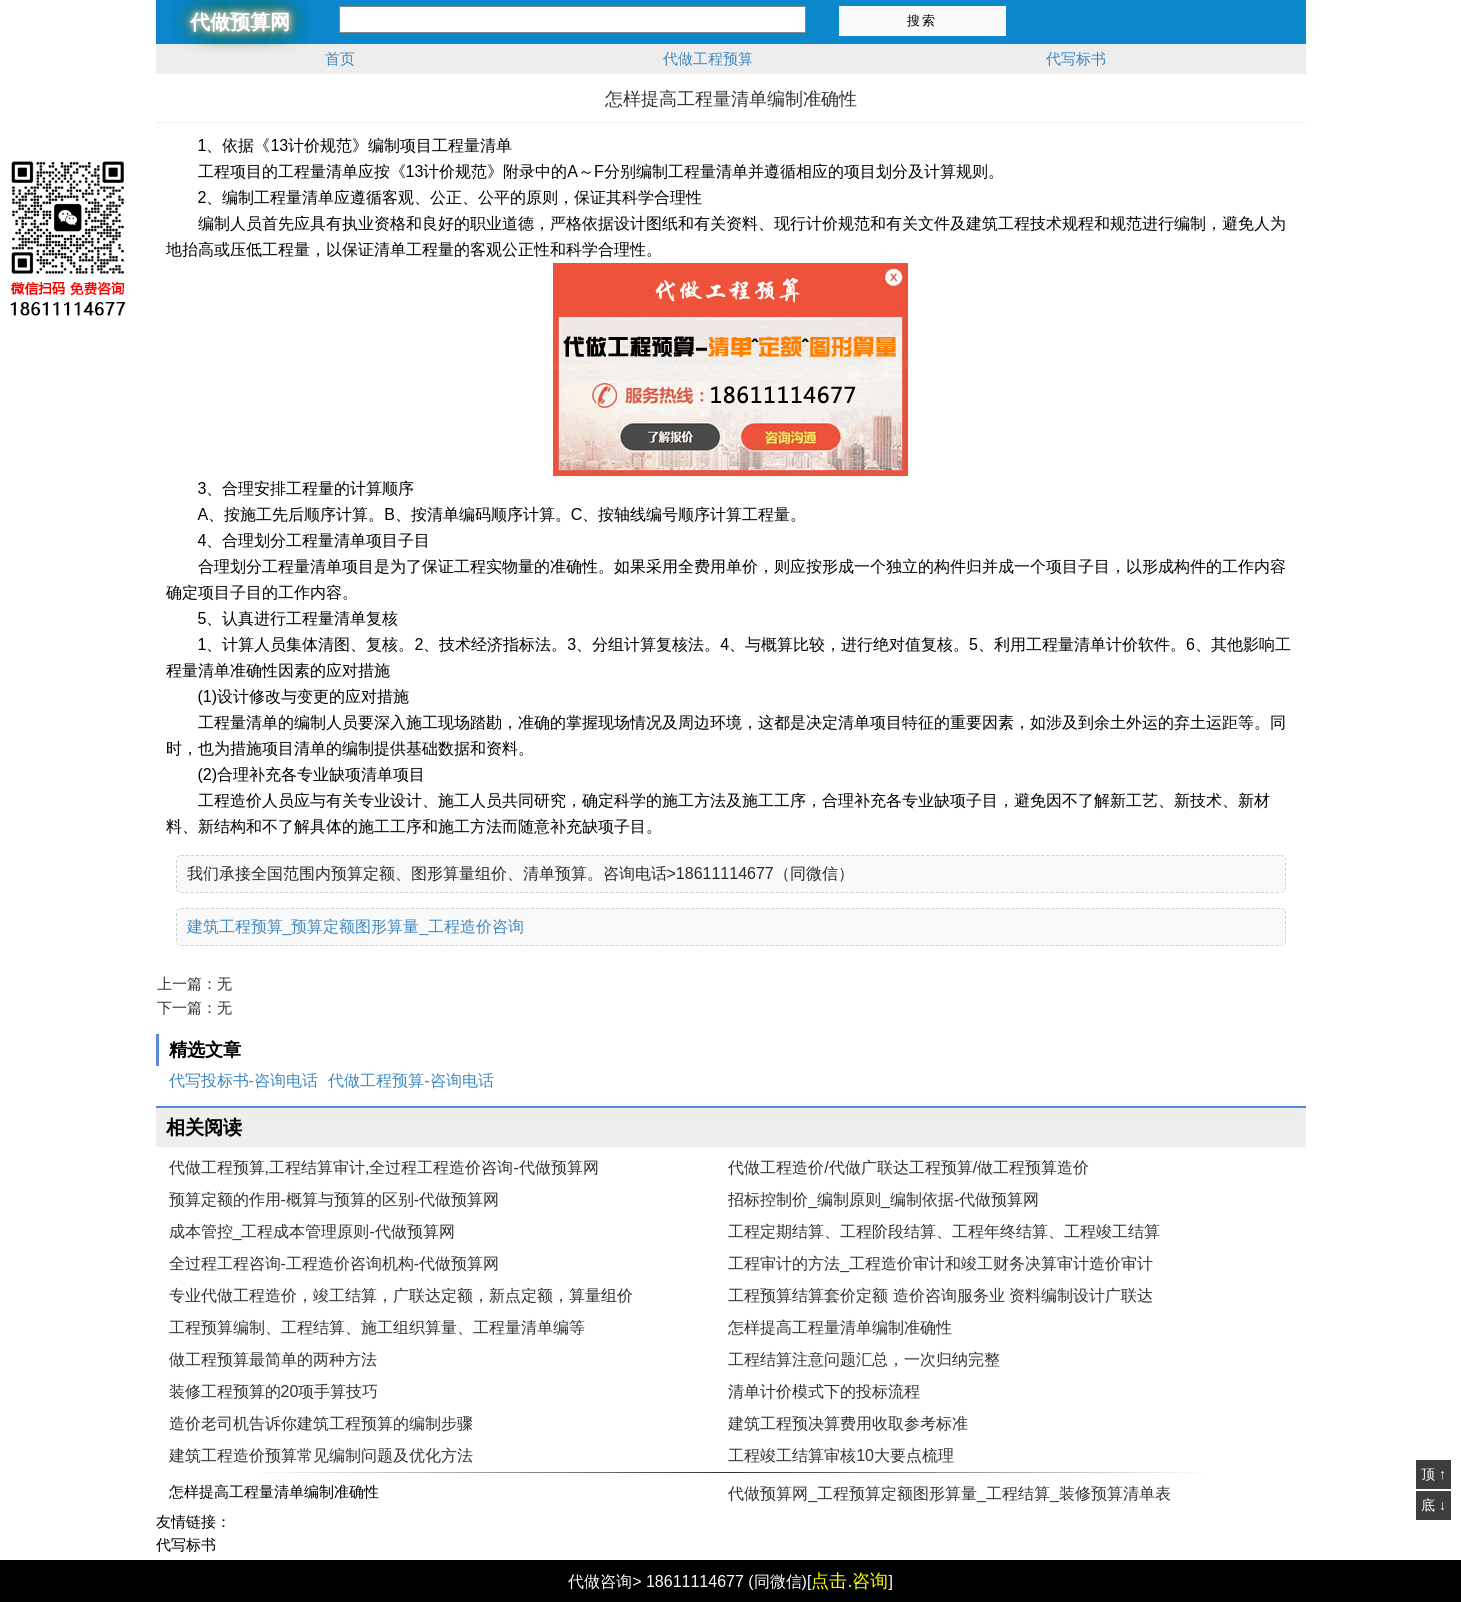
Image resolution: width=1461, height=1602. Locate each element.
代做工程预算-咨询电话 (410, 1080)
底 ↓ (1433, 1505)
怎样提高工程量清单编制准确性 (840, 1327)
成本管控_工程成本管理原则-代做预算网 (312, 1231)
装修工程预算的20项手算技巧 (274, 1391)
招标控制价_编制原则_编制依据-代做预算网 (883, 1199)
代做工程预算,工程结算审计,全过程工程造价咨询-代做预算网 (384, 1167)
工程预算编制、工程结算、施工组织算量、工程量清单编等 (377, 1327)
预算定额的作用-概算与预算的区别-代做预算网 (334, 1199)
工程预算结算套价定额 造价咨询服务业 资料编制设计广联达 (940, 1295)
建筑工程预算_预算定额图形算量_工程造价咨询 (356, 926)
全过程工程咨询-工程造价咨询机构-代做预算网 (334, 1263)
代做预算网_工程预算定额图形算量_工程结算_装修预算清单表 (949, 1493)
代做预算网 (240, 22)
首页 (340, 58)
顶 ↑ (1433, 1474)
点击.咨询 (849, 1581)
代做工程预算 (708, 58)
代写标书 (1076, 58)
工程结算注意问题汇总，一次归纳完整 (864, 1359)
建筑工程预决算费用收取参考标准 (848, 1423)
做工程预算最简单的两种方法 (273, 1359)
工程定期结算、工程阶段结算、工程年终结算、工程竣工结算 (944, 1231)
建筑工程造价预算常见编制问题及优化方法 (321, 1455)
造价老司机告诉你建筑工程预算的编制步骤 (321, 1423)
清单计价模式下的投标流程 (824, 1391)
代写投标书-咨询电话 (243, 1080)
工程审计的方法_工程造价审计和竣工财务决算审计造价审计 (940, 1263)
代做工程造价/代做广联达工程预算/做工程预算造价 (908, 1167)
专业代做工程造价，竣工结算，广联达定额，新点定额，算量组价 (401, 1295)
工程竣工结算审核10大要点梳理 (841, 1455)
